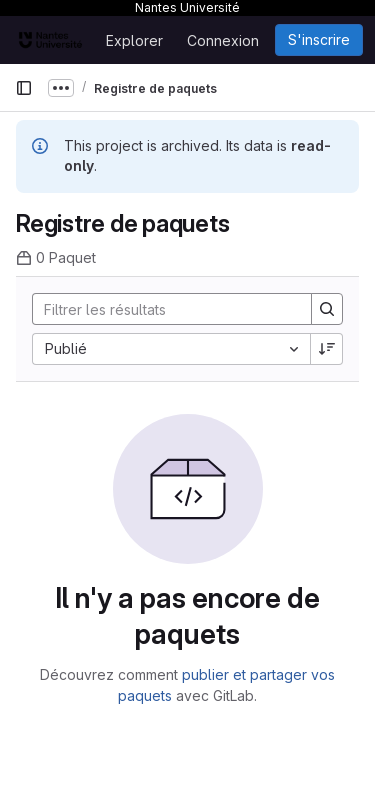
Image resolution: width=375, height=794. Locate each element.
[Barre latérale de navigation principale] (24, 88)
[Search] (164, 309)
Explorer (134, 40)
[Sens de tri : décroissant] (327, 349)
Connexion (223, 40)
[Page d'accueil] (50, 40)
